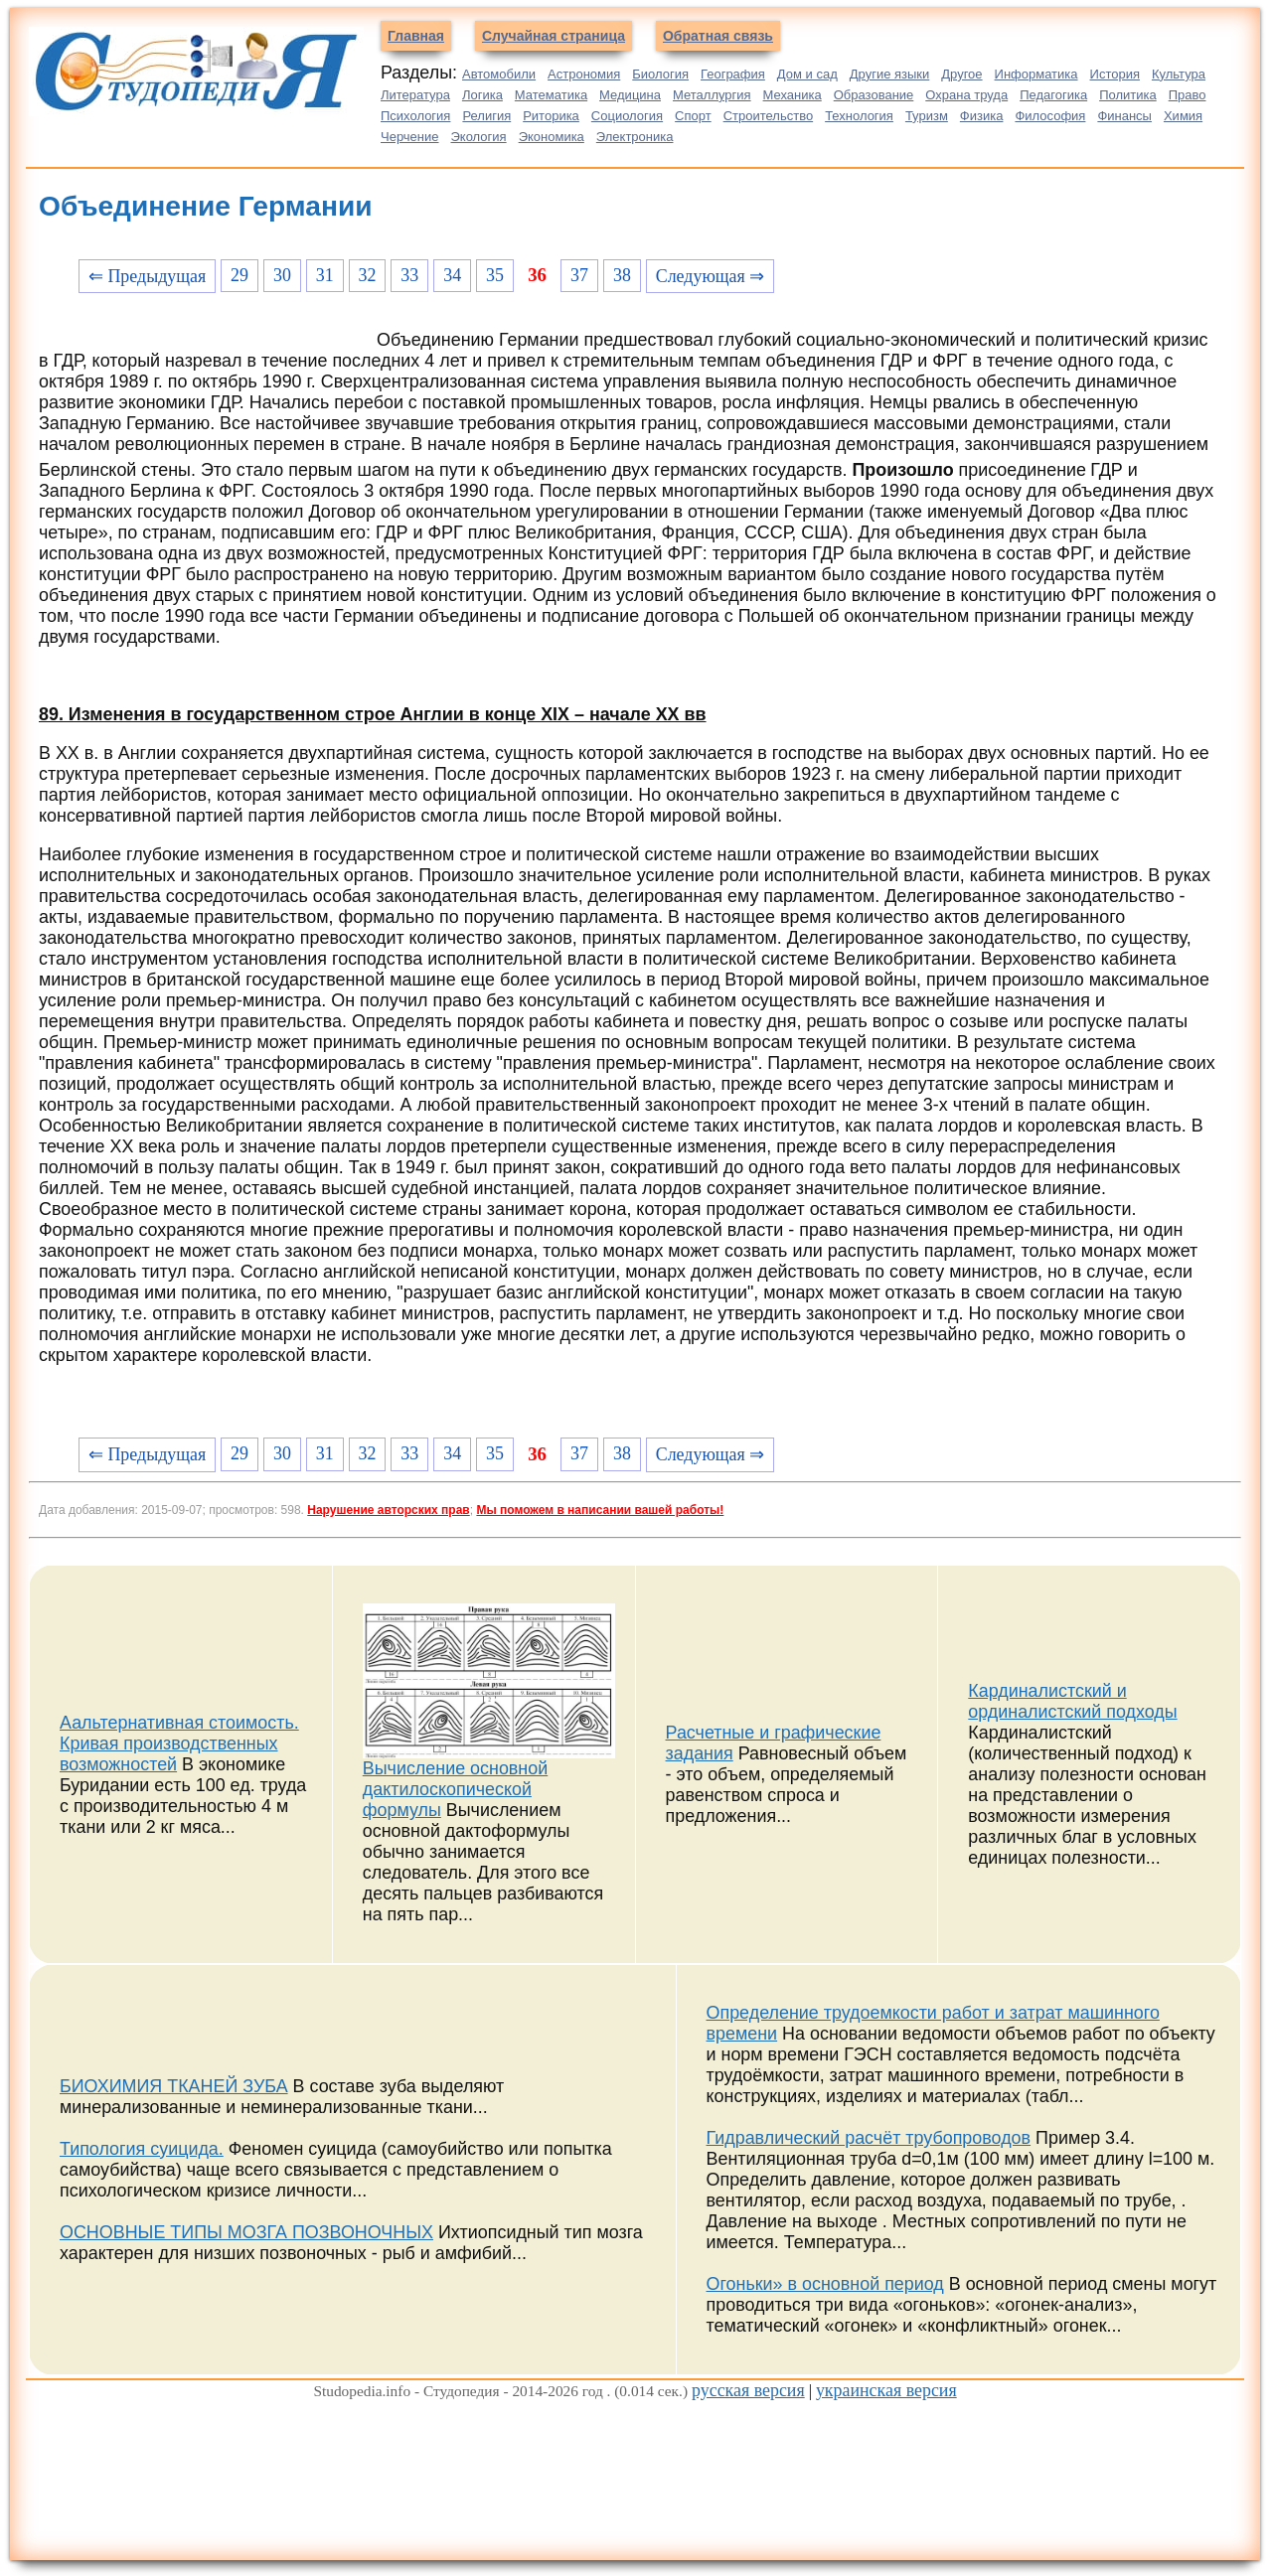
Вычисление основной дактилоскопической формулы (455, 1789)
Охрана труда (966, 94)
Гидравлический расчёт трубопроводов (869, 2138)
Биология (660, 74)
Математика (551, 94)
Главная (416, 36)
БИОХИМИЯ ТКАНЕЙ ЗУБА (174, 2086)
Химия (1183, 115)
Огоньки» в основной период (825, 2284)
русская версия (748, 2390)
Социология (627, 115)
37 (579, 275)
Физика (982, 115)
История (1115, 74)
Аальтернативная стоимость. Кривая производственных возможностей (179, 1743)
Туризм (926, 115)
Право (1187, 94)
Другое (961, 74)
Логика (482, 94)
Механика (792, 94)
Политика (1128, 94)
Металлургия (712, 94)
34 (452, 275)
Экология (479, 136)
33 (409, 275)
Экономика (551, 136)
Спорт (693, 115)
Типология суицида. (142, 2149)
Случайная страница (553, 36)
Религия (486, 115)
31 (325, 275)
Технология (859, 115)
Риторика (551, 115)
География (733, 74)
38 (622, 275)
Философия (1050, 115)
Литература (415, 94)
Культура (1178, 74)
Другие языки (890, 74)
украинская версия (886, 2390)
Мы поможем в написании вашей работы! (599, 1510)
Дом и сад (807, 74)
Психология (415, 115)
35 (495, 275)
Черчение (410, 136)
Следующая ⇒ (710, 276)
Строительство (768, 115)
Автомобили (499, 74)
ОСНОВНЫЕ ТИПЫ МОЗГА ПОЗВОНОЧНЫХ (246, 2232)
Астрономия (584, 74)
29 (239, 275)
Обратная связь (718, 36)
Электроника (635, 136)
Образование (874, 94)
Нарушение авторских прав (388, 1510)
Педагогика (1053, 94)
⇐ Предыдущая (147, 276)
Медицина (630, 94)
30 (282, 275)
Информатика (1036, 74)
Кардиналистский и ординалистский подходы (1072, 1701)
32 (368, 275)
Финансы (1124, 115)
